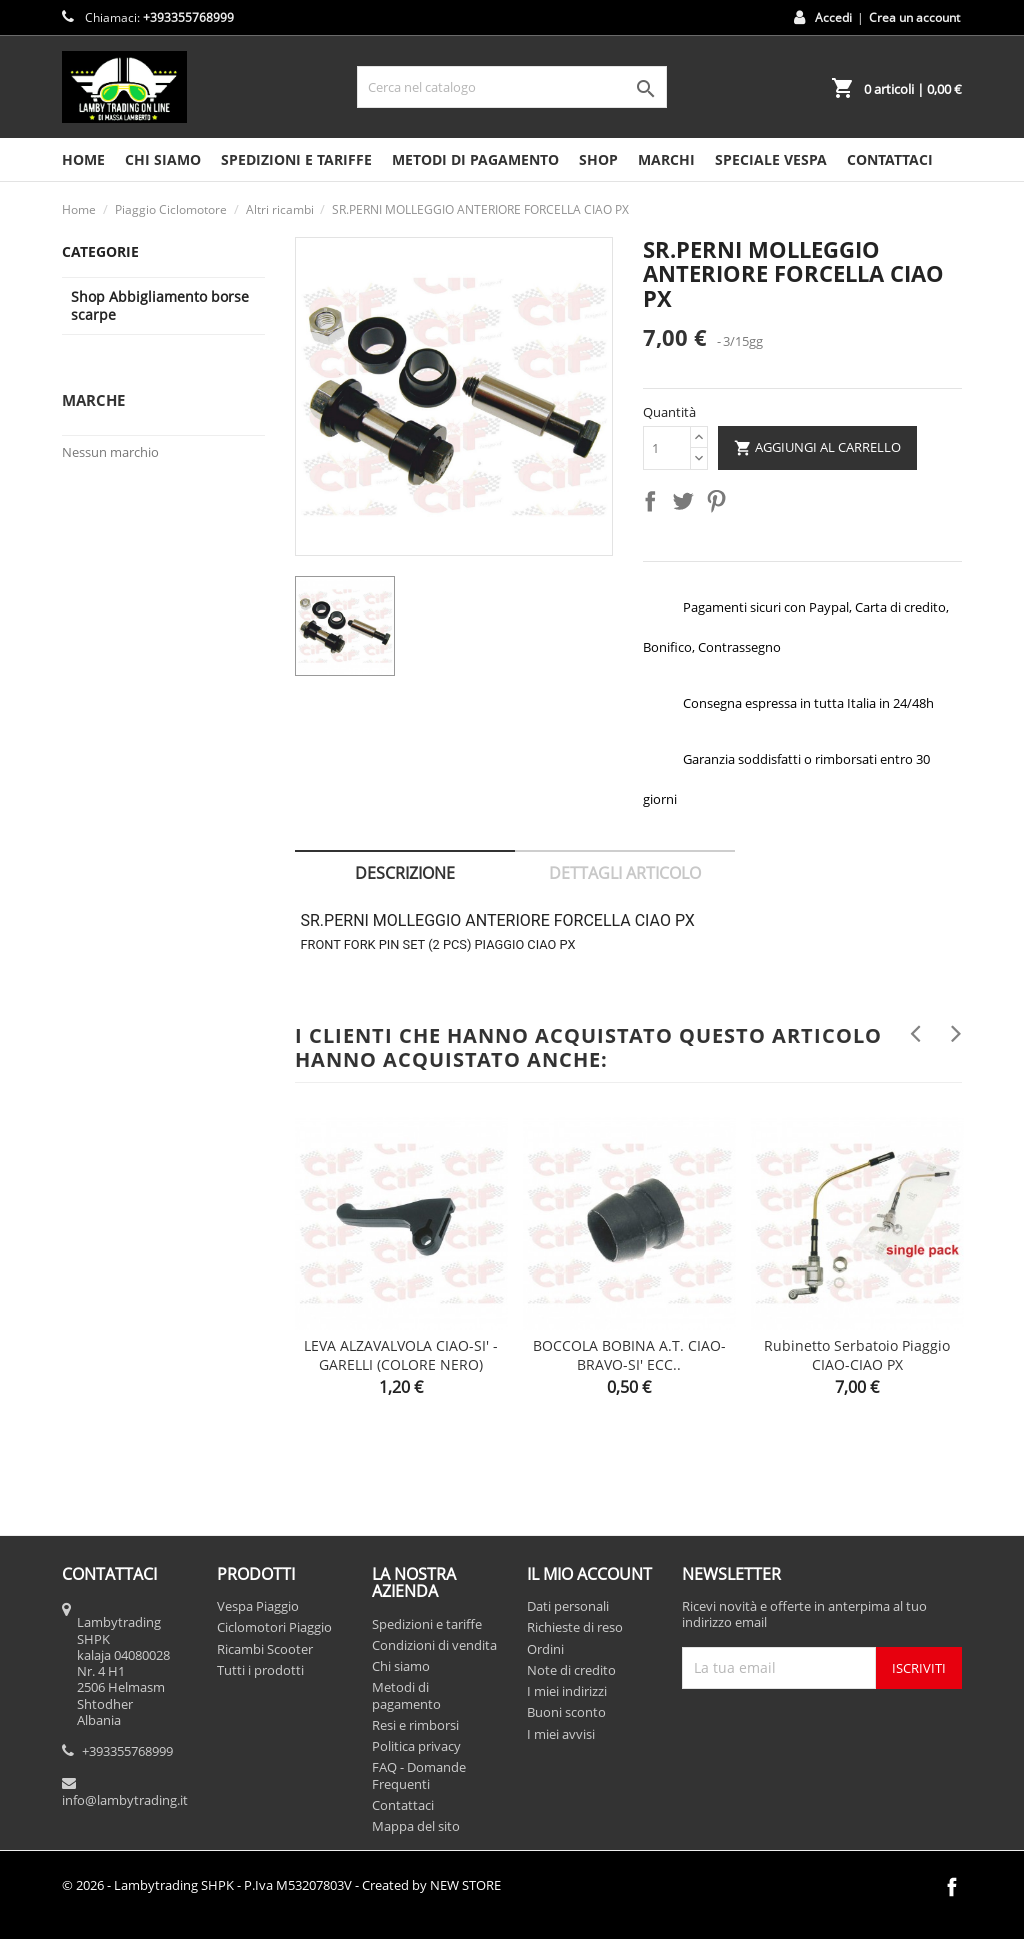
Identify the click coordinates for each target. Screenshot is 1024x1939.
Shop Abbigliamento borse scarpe (160, 305)
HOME (83, 159)
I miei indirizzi (567, 1691)
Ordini (545, 1649)
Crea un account (914, 17)
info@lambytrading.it (125, 1800)
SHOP (598, 159)
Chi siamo (163, 159)
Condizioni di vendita (434, 1645)
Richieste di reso (575, 1627)
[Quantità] (667, 448)
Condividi (654, 505)
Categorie (100, 251)
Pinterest (720, 505)
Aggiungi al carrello (817, 448)
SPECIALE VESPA (771, 159)
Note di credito (571, 1670)
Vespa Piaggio (258, 1606)
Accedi (833, 17)
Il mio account (589, 1574)
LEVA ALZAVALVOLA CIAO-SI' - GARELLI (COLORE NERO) (401, 1355)
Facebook (952, 1887)
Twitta (687, 505)
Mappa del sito (416, 1826)
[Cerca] (512, 87)
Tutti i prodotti (260, 1670)
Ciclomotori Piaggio (274, 1627)
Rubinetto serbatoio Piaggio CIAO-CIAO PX (857, 1355)
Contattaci (403, 1805)
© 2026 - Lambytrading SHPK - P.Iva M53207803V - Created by (281, 1885)
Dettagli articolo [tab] (625, 873)
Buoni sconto (566, 1712)
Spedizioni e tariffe (296, 159)
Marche (93, 400)
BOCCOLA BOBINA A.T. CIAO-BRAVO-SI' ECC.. (629, 1355)
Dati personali (568, 1606)
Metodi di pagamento (475, 159)
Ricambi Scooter (265, 1649)
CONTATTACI (890, 159)
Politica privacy (416, 1746)
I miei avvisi (561, 1734)
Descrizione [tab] (405, 873)
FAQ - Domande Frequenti (419, 1775)
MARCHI (666, 159)
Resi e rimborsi (415, 1725)
